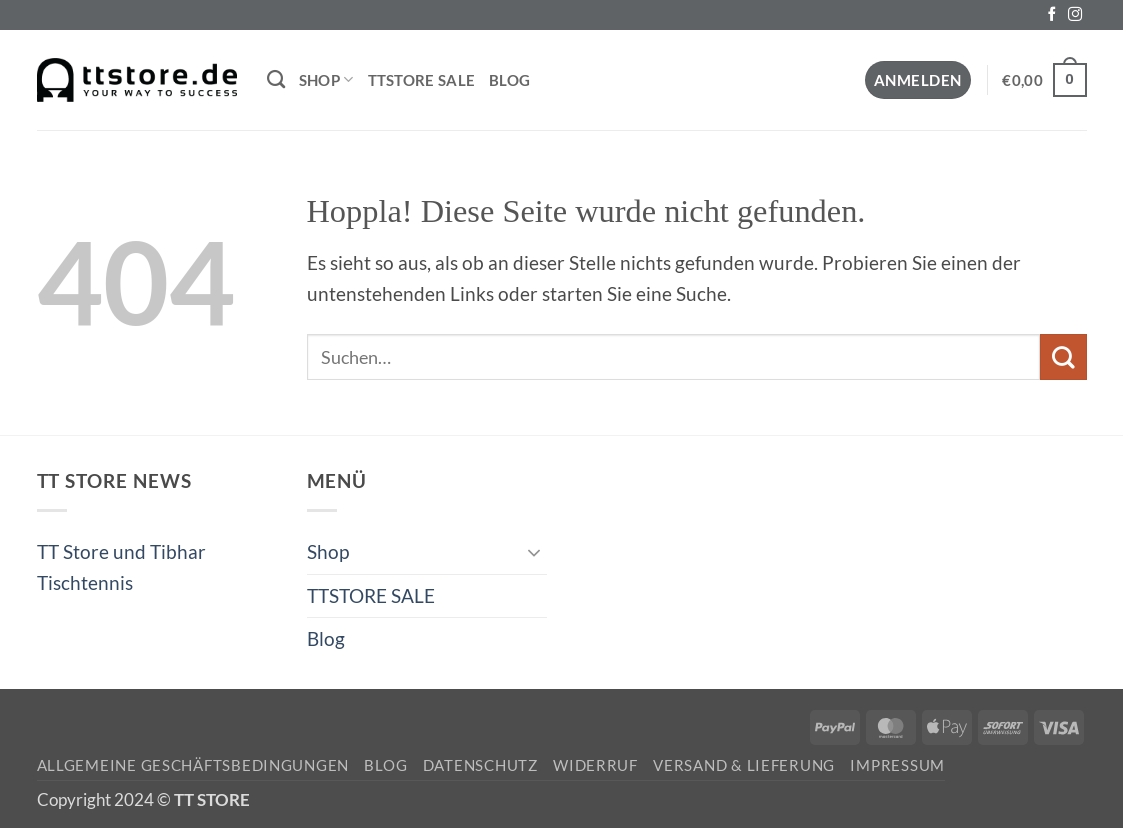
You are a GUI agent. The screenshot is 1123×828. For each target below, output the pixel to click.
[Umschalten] (535, 552)
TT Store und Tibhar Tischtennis (121, 566)
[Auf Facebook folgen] (1052, 15)
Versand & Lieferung (744, 765)
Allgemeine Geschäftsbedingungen (193, 765)
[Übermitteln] (1063, 357)
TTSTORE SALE (422, 80)
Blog (509, 80)
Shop (326, 79)
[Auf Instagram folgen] (1075, 15)
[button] (918, 80)
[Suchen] (276, 80)
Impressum (897, 765)
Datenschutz (480, 765)
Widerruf (595, 765)
